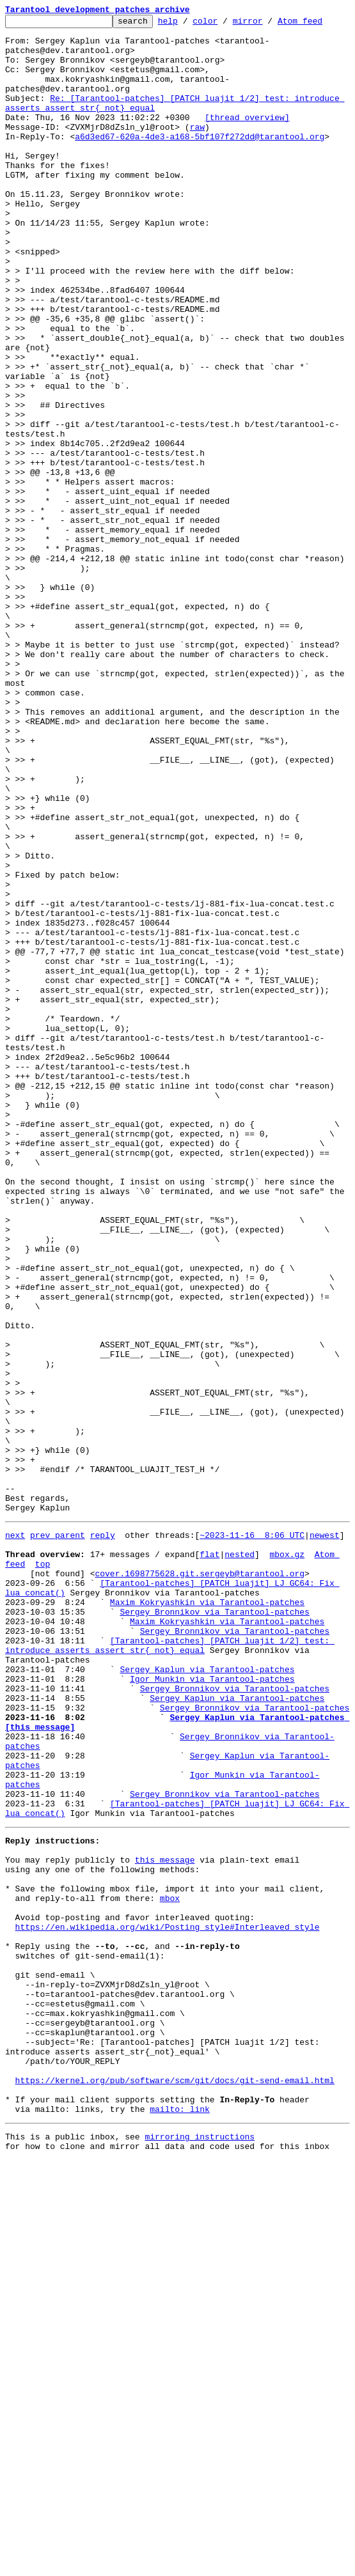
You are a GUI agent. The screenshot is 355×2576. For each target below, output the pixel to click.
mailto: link (180, 2521)
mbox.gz (286, 1859)
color (224, 24)
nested (240, 1859)
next (15, 1836)
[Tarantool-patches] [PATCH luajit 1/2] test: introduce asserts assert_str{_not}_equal (170, 1968)
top (42, 1870)
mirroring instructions (200, 2550)
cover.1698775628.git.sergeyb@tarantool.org (199, 1882)
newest (325, 1836)
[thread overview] (247, 138)
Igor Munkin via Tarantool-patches (212, 2008)
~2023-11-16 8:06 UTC (252, 1836)
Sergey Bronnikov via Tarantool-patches (214, 1928)
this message (165, 2222)
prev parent (57, 1836)
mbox (170, 2268)
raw (197, 149)
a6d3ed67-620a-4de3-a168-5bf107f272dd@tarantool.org (199, 161)
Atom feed (319, 24)
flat (209, 1859)
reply (102, 1836)
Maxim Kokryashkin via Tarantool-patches (207, 1916)
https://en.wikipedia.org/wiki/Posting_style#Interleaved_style (167, 2302)
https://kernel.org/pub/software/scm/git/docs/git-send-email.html (175, 2486)
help (188, 24)
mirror (268, 24)
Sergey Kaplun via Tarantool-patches (207, 1997)
